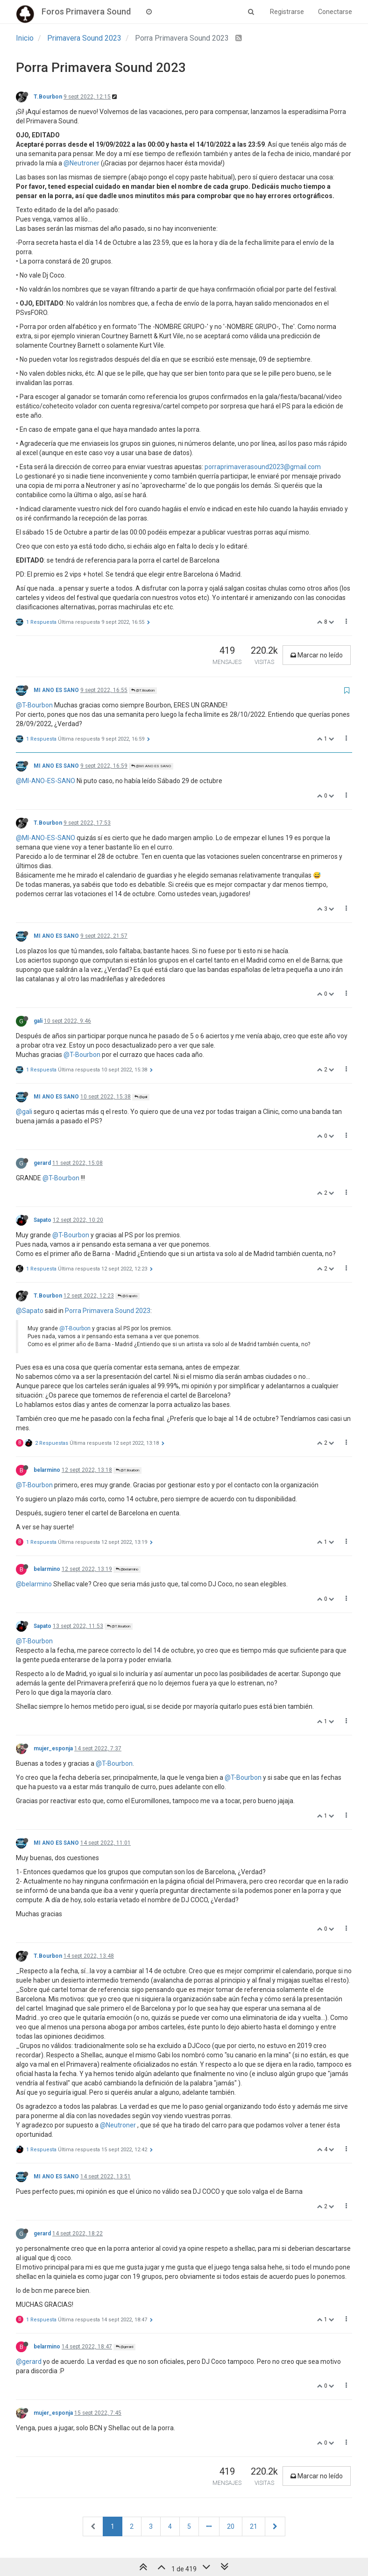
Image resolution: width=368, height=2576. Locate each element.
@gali (140, 1097)
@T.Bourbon (143, 690)
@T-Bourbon (34, 705)
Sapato (42, 1220)
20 (230, 2526)
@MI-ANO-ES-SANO (45, 781)
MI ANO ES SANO (56, 690)
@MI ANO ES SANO (151, 766)
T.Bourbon (48, 96)
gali (38, 1021)
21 (253, 2526)
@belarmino (127, 1569)
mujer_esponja (53, 1748)
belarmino (47, 1470)
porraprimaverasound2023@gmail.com (263, 467)
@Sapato (127, 1296)
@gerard (124, 2347)
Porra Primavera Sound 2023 (107, 1310)
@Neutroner (81, 163)
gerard (42, 1163)
